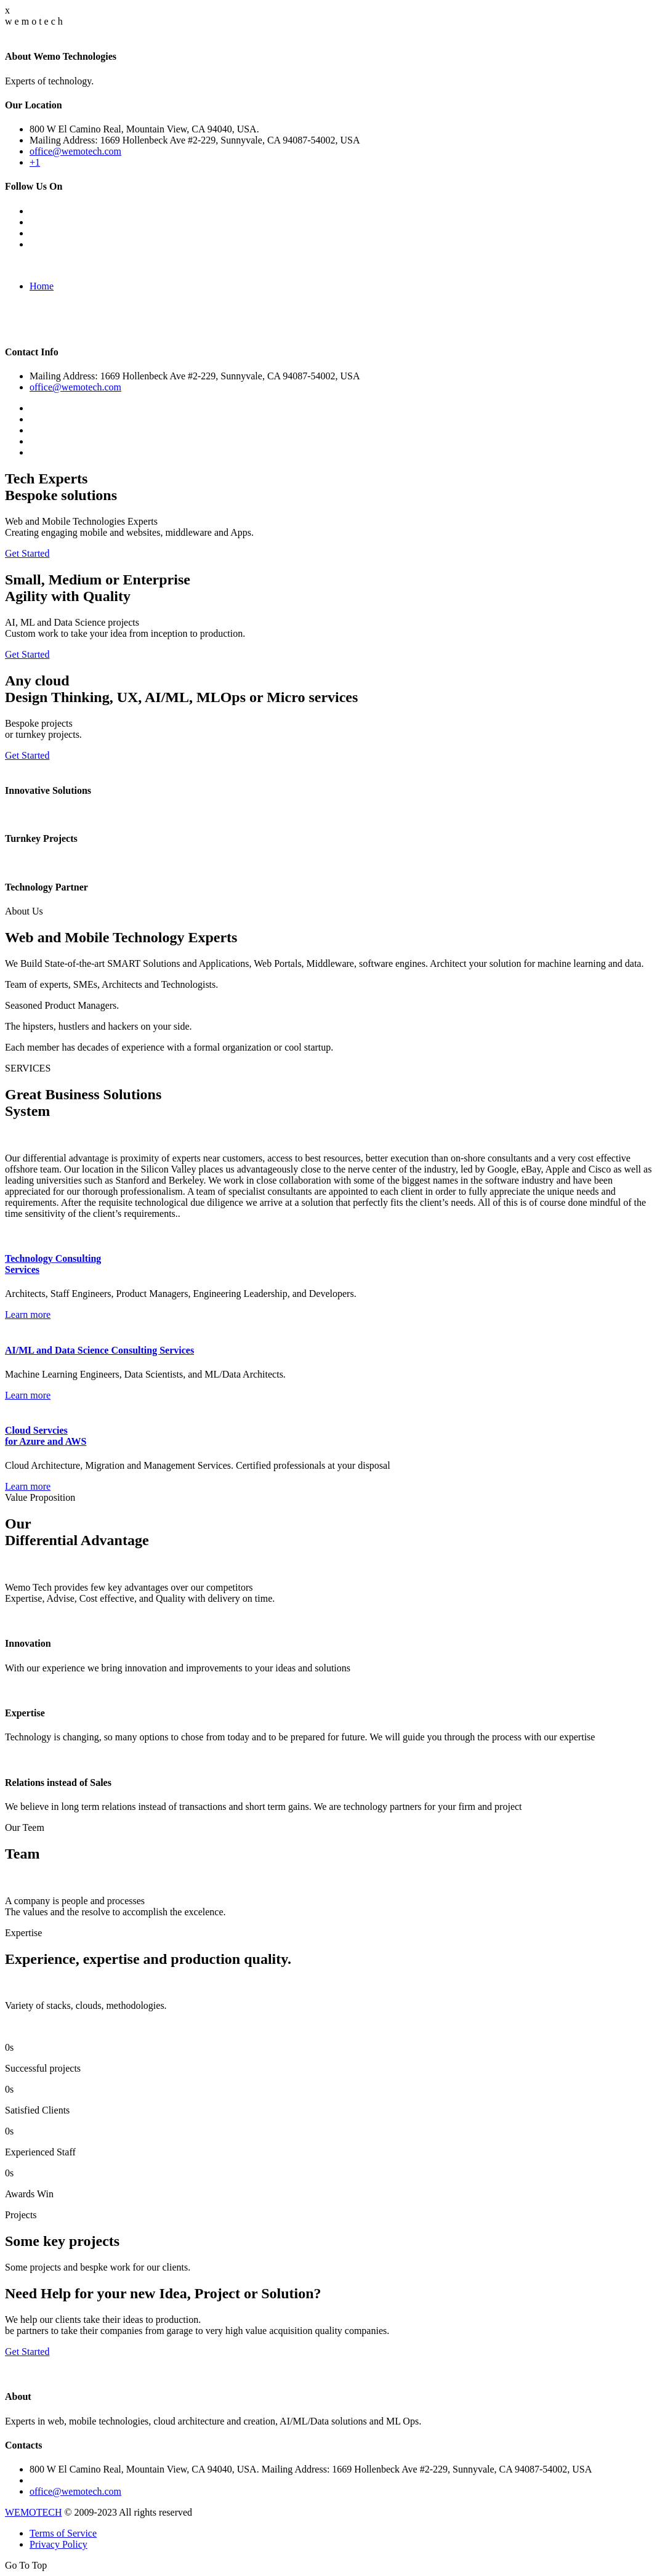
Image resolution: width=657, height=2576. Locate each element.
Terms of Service (63, 2533)
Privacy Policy (58, 2544)
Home (42, 286)
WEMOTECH (33, 2512)
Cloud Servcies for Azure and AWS (45, 1436)
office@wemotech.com (75, 151)
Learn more (27, 1314)
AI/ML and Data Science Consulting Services (99, 1350)
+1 (35, 162)
